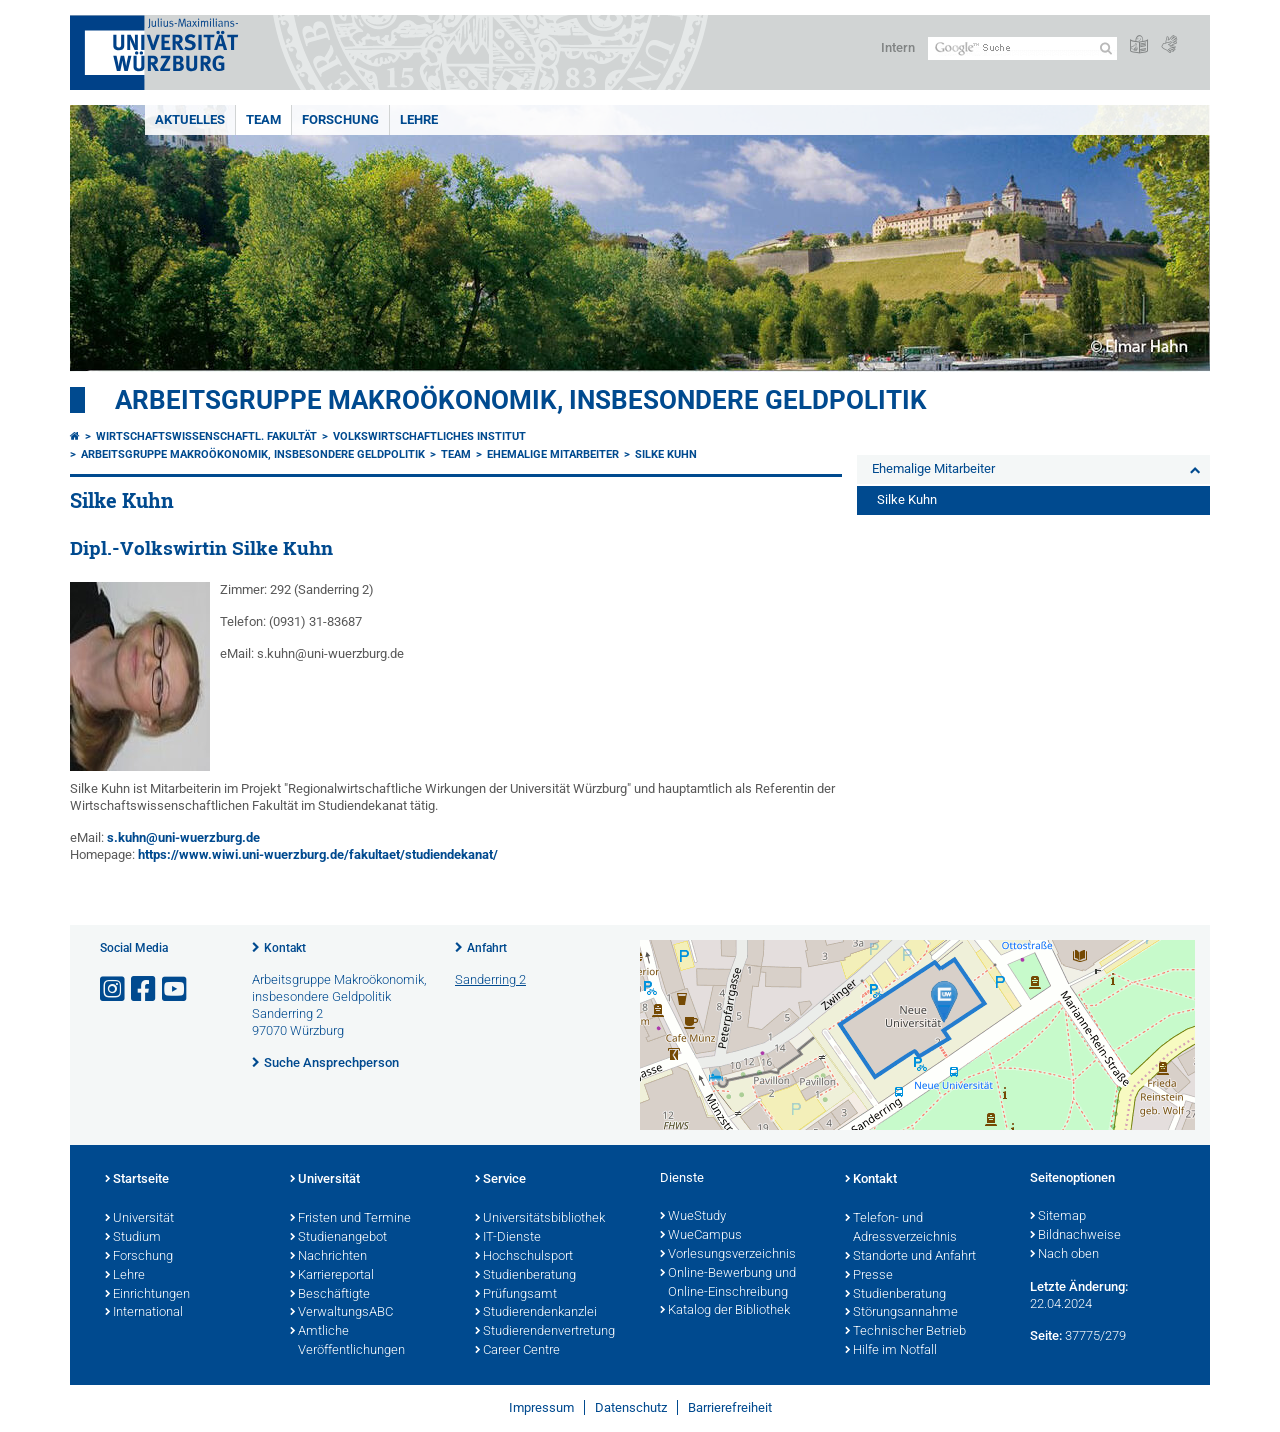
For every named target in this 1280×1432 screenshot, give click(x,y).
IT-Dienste (508, 1238)
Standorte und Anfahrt (910, 1257)
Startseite (137, 1180)
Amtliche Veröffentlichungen (347, 1341)
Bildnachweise (1075, 1236)
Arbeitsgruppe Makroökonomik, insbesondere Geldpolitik (521, 400)
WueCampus (701, 1236)
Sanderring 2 (490, 979)
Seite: (1046, 1335)
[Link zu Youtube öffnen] (176, 989)
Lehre (419, 119)
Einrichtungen (147, 1295)
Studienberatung (525, 1276)
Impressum (541, 1407)
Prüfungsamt (516, 1295)
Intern (898, 47)
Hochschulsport (524, 1257)
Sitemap (1058, 1217)
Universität (139, 1219)
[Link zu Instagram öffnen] (114, 989)
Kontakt (285, 948)
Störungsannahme (901, 1313)
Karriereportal (332, 1276)
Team (263, 119)
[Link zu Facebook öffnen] (145, 989)
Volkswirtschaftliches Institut (429, 436)
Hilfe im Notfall (891, 1351)
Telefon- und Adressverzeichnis (901, 1228)
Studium (133, 1238)
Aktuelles (190, 119)
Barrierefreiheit (730, 1407)
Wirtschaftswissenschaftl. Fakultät (206, 436)
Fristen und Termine (350, 1219)
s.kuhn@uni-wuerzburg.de (183, 837)
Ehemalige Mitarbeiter (553, 454)
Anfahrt (487, 948)
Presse (869, 1276)
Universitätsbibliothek (540, 1219)
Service (500, 1180)
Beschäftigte (330, 1295)
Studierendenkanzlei (536, 1313)
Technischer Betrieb (905, 1332)
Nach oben (1064, 1255)
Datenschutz (631, 1407)
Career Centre (517, 1351)
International (144, 1313)
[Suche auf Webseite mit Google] (1022, 48)
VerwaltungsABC (341, 1313)
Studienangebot (338, 1238)
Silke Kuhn (666, 454)
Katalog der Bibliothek (725, 1311)
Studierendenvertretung (545, 1332)
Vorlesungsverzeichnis (728, 1255)
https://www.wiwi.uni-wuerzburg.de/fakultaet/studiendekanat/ (318, 854)
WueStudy (693, 1217)
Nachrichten (328, 1257)
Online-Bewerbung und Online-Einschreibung (728, 1283)
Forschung (340, 119)
